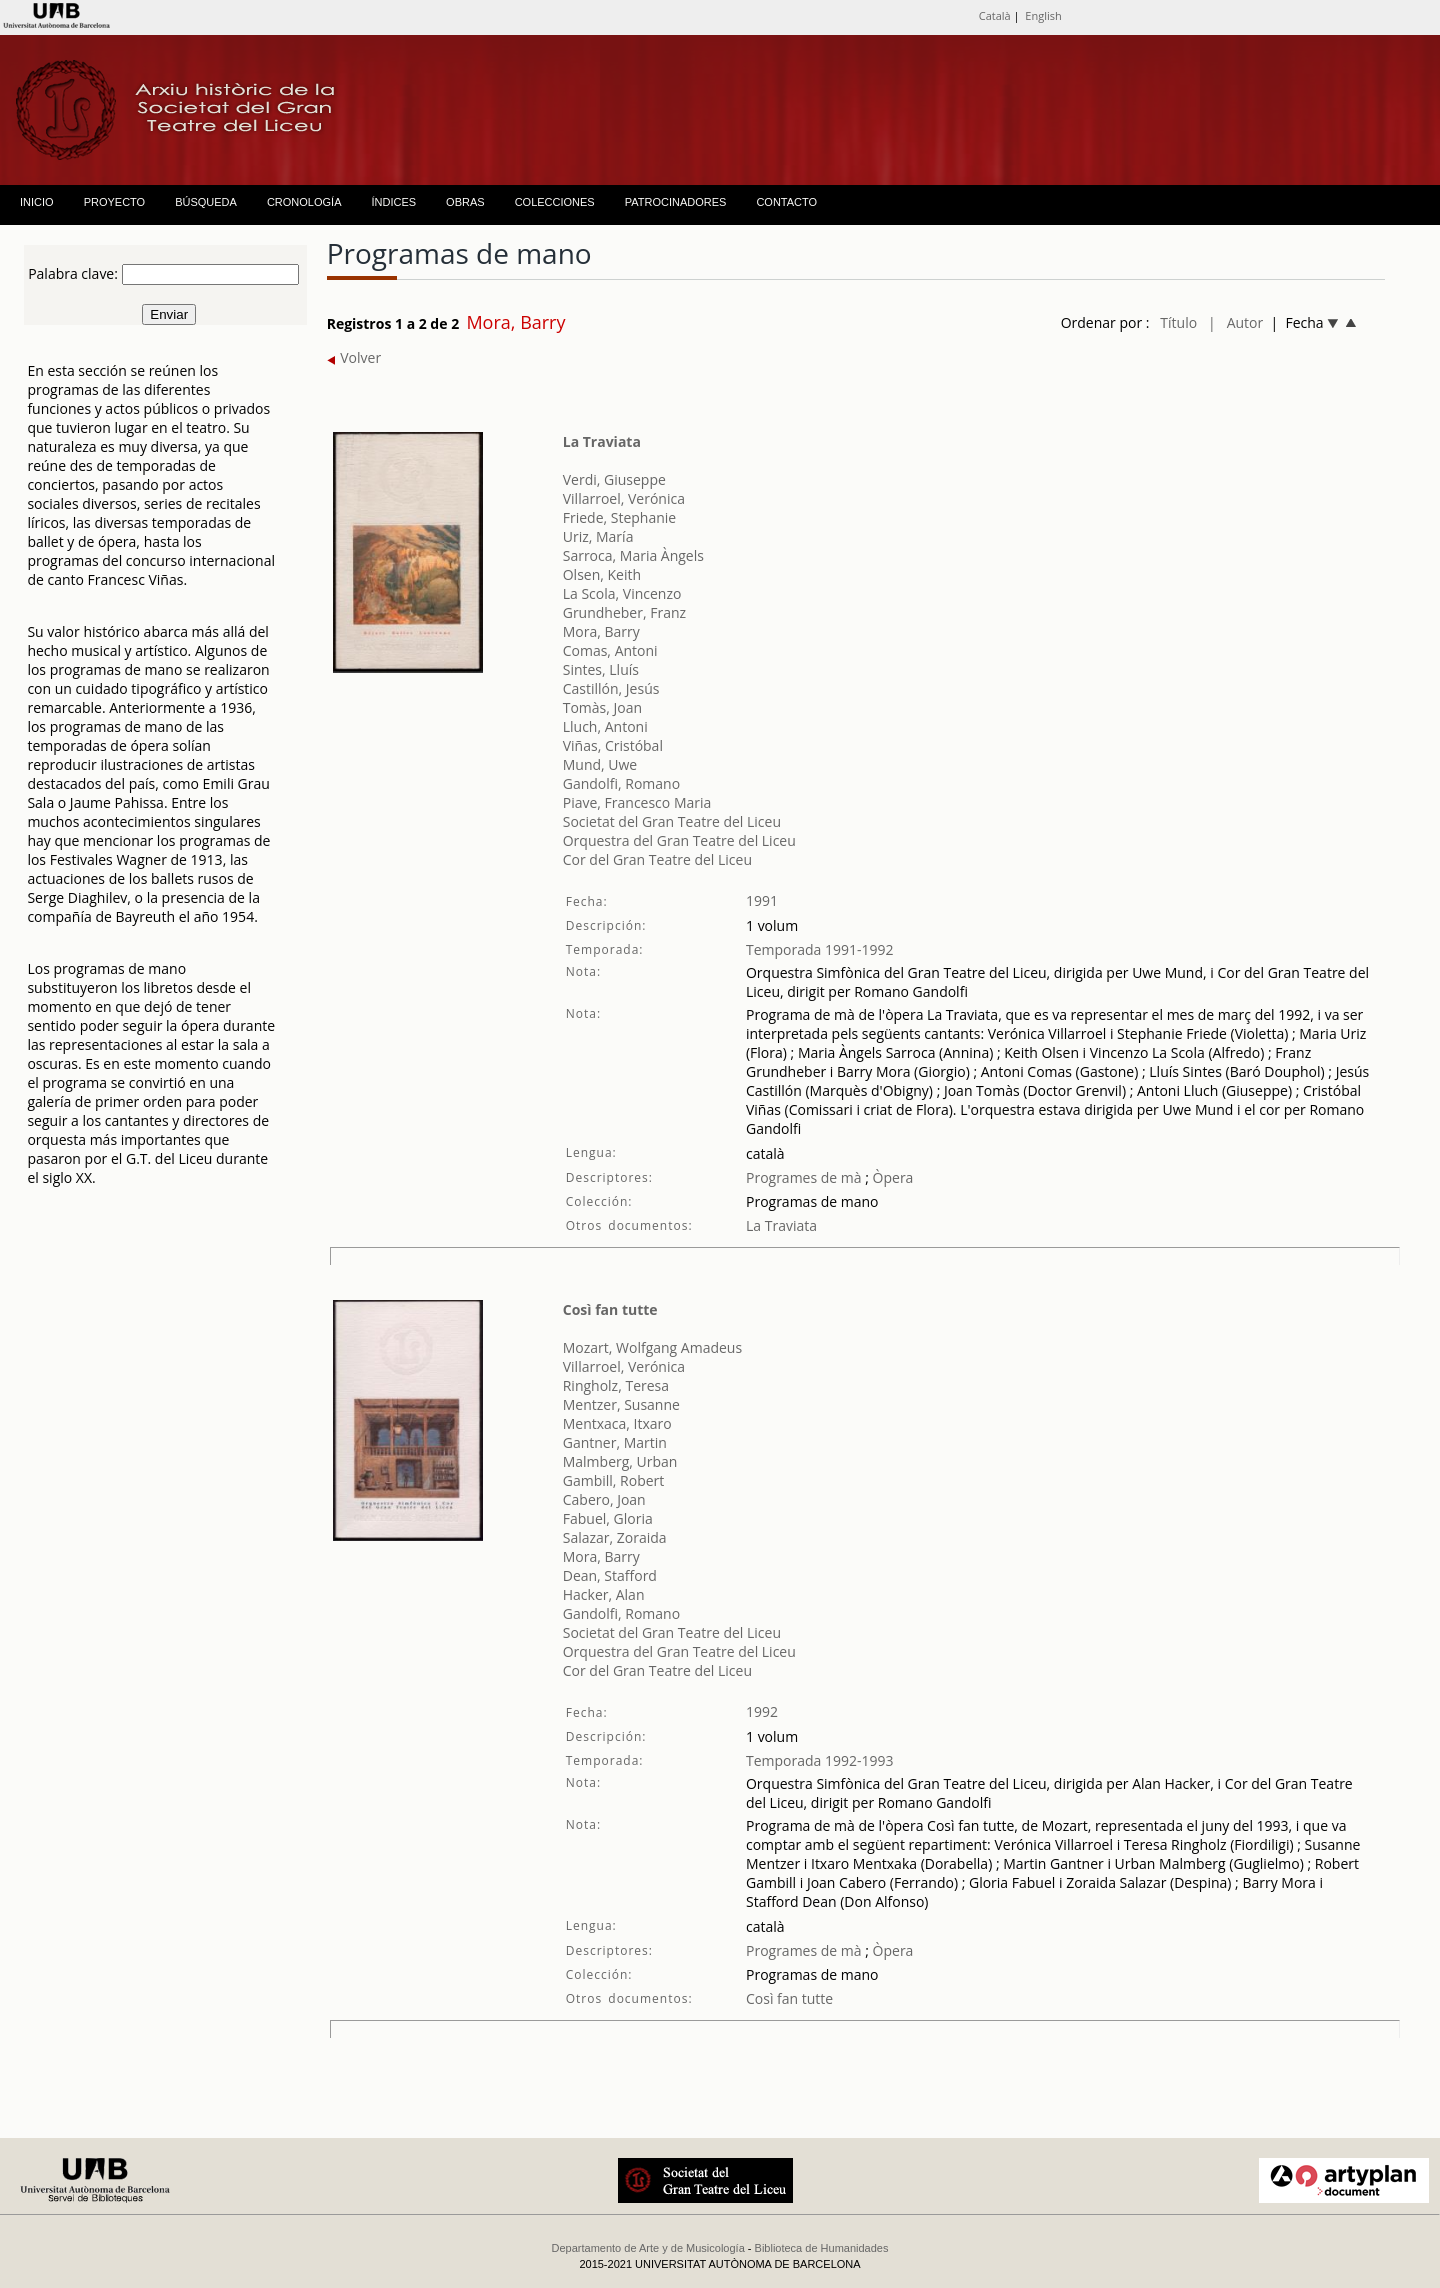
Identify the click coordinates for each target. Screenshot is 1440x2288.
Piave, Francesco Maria (637, 802)
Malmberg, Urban (620, 1461)
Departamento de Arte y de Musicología (648, 2248)
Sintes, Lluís (601, 669)
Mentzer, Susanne (621, 1404)
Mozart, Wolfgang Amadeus (652, 1347)
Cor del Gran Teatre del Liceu (657, 859)
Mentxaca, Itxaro (617, 1423)
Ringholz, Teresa (616, 1385)
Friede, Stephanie (619, 517)
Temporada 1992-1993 (820, 1760)
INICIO (37, 202)
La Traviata (602, 441)
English (1043, 15)
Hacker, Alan (604, 1594)
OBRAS (465, 202)
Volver (354, 357)
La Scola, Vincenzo (622, 593)
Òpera (891, 1177)
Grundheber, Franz (624, 612)
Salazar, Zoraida (615, 1537)
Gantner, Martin (615, 1442)
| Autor (1235, 322)
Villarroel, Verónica (624, 498)
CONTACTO (786, 202)
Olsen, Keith (602, 574)
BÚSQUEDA (206, 202)
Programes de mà (804, 1177)
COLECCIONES (555, 202)
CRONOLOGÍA (304, 202)
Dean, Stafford (610, 1575)
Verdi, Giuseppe (614, 479)
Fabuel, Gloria (608, 1518)
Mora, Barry (601, 631)
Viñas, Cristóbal (613, 745)
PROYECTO (115, 202)
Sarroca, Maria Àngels (633, 555)
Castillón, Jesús (611, 688)
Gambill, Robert (614, 1480)
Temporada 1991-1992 (820, 949)
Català (995, 15)
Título (1178, 322)
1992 (762, 1711)
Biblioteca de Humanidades (822, 2248)
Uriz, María (598, 536)
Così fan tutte (610, 1309)
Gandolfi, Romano (621, 783)
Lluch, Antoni (605, 726)
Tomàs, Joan (602, 707)
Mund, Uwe (600, 764)
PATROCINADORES (676, 202)
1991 (762, 900)
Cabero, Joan (604, 1499)
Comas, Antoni (610, 650)
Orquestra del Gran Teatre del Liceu (679, 840)
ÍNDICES (393, 202)
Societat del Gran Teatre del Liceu (672, 821)
